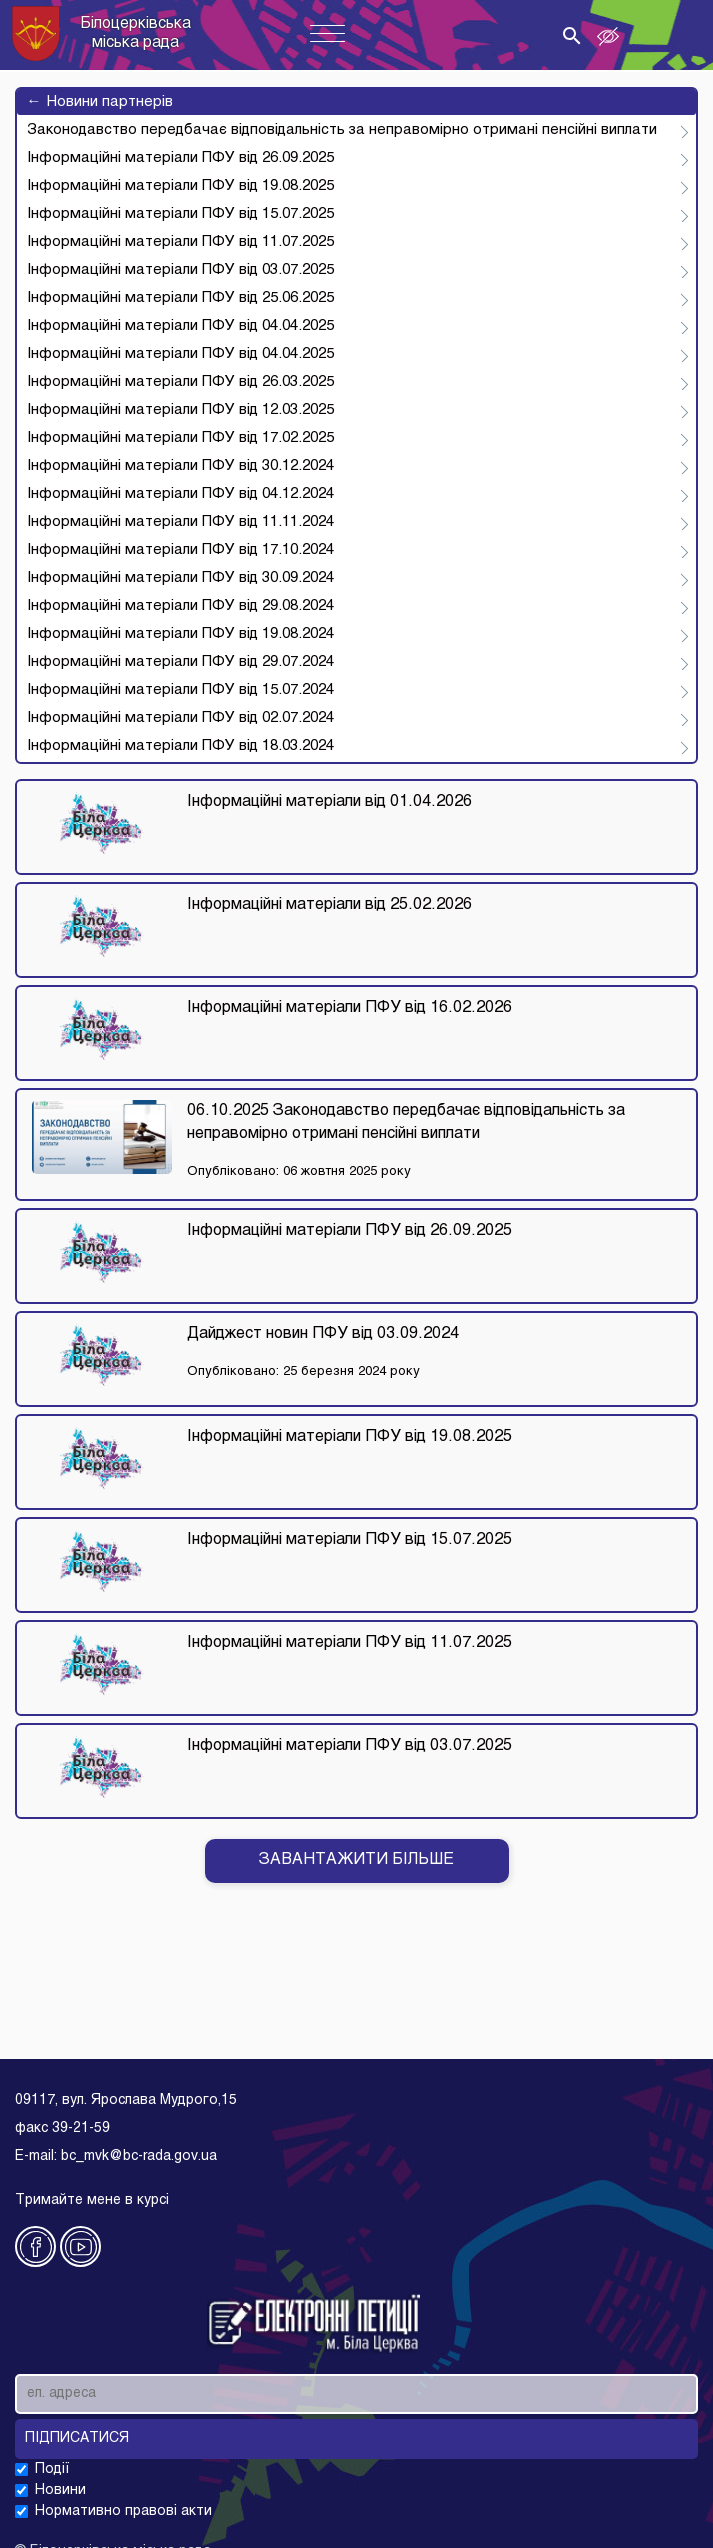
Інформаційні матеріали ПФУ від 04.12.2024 (180, 494)
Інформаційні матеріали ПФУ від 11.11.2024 (180, 522)
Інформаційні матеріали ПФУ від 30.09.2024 (180, 578)
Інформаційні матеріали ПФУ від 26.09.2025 (180, 158)
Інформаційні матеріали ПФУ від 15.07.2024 (180, 690)
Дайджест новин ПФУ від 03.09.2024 (323, 1334)
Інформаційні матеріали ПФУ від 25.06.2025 (180, 298)
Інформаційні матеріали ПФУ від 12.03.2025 (180, 410)
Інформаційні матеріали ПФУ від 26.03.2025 (180, 382)
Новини (60, 2490)
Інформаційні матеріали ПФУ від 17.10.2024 (180, 550)
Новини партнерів (100, 102)
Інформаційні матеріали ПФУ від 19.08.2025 (180, 186)
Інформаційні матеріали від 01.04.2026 (329, 802)
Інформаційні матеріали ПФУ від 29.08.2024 (180, 606)
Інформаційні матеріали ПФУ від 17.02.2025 (180, 438)
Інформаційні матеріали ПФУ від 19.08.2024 (180, 634)
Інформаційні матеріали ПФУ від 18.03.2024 (180, 746)
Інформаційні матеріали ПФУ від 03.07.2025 (180, 270)
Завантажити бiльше (356, 1860)
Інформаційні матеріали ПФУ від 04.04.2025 (180, 326)
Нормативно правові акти (123, 2511)
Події (52, 2469)
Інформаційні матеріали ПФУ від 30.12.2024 (180, 466)
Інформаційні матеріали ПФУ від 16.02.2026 (349, 1008)
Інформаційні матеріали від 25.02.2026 (329, 905)
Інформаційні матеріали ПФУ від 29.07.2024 (180, 662)
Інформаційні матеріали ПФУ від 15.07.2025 (180, 214)
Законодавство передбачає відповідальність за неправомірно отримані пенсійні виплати (342, 130)
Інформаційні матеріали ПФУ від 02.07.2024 (180, 718)
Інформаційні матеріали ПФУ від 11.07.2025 (180, 242)
